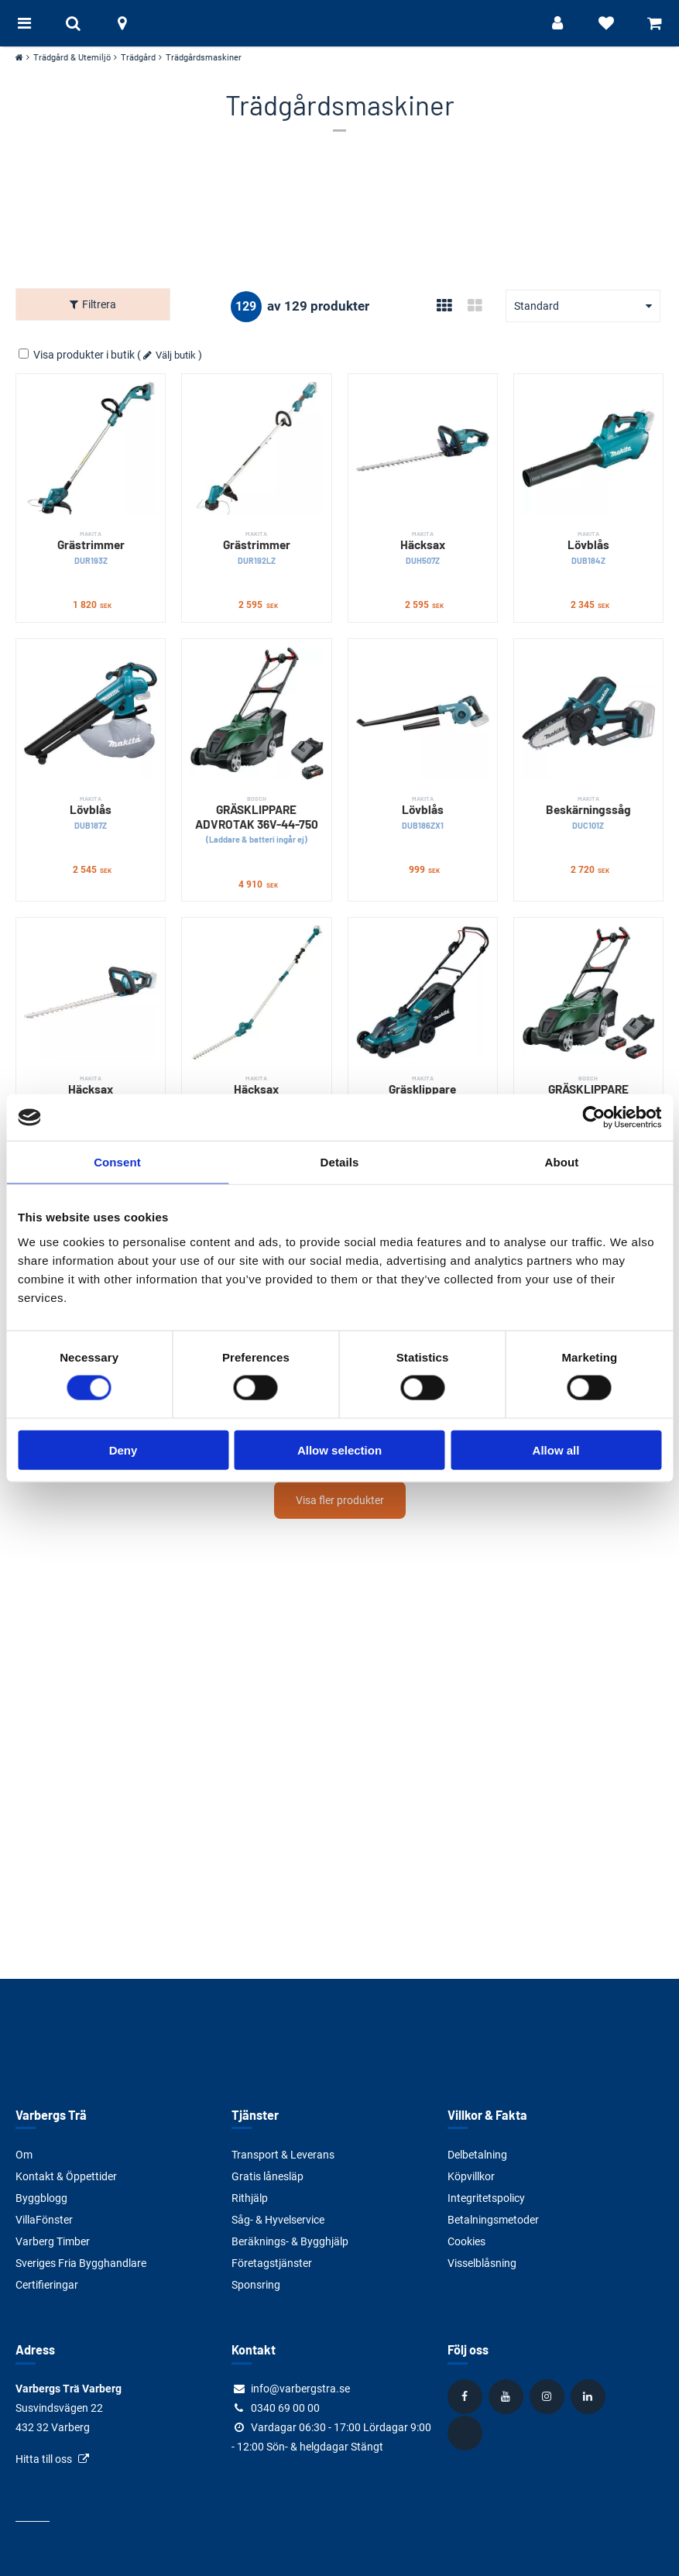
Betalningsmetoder (493, 2220)
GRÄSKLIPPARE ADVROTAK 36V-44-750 (256, 816)
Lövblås (588, 544)
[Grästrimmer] (90, 444)
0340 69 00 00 (285, 2408)
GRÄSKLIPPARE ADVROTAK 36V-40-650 (588, 1095)
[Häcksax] (422, 444)
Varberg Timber (52, 2241)
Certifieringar (46, 2285)
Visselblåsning (482, 2263)
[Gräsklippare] (422, 988)
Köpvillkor (471, 2176)
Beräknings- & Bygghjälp (289, 2241)
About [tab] (562, 1162)
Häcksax (422, 544)
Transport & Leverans (282, 2154)
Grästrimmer (90, 544)
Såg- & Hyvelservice (277, 2220)
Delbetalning (477, 2154)
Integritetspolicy (486, 2198)
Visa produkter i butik (78, 351)
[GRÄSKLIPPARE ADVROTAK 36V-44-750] (256, 709)
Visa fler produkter (340, 1496)
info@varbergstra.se (300, 2388)
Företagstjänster (271, 2263)
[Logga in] (543, 23)
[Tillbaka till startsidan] (339, 23)
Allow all (556, 1449)
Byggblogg (41, 2198)
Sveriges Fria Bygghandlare (80, 2263)
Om (24, 2154)
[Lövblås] (588, 444)
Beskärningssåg (588, 809)
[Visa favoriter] (598, 23)
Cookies (466, 2241)
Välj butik (176, 351)
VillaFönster (44, 2220)
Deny (123, 1449)
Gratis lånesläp (267, 2176)
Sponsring (255, 2285)
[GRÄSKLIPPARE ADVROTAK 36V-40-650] (588, 988)
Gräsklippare (422, 1088)
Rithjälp (249, 2198)
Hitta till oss (43, 2459)
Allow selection (339, 1449)
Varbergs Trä (50, 2114)
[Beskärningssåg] (588, 709)
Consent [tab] (117, 1162)
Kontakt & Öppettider (66, 2176)
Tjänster (254, 2114)
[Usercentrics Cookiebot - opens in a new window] (593, 1117)
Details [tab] (340, 1162)
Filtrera (99, 304)
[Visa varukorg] (652, 23)
